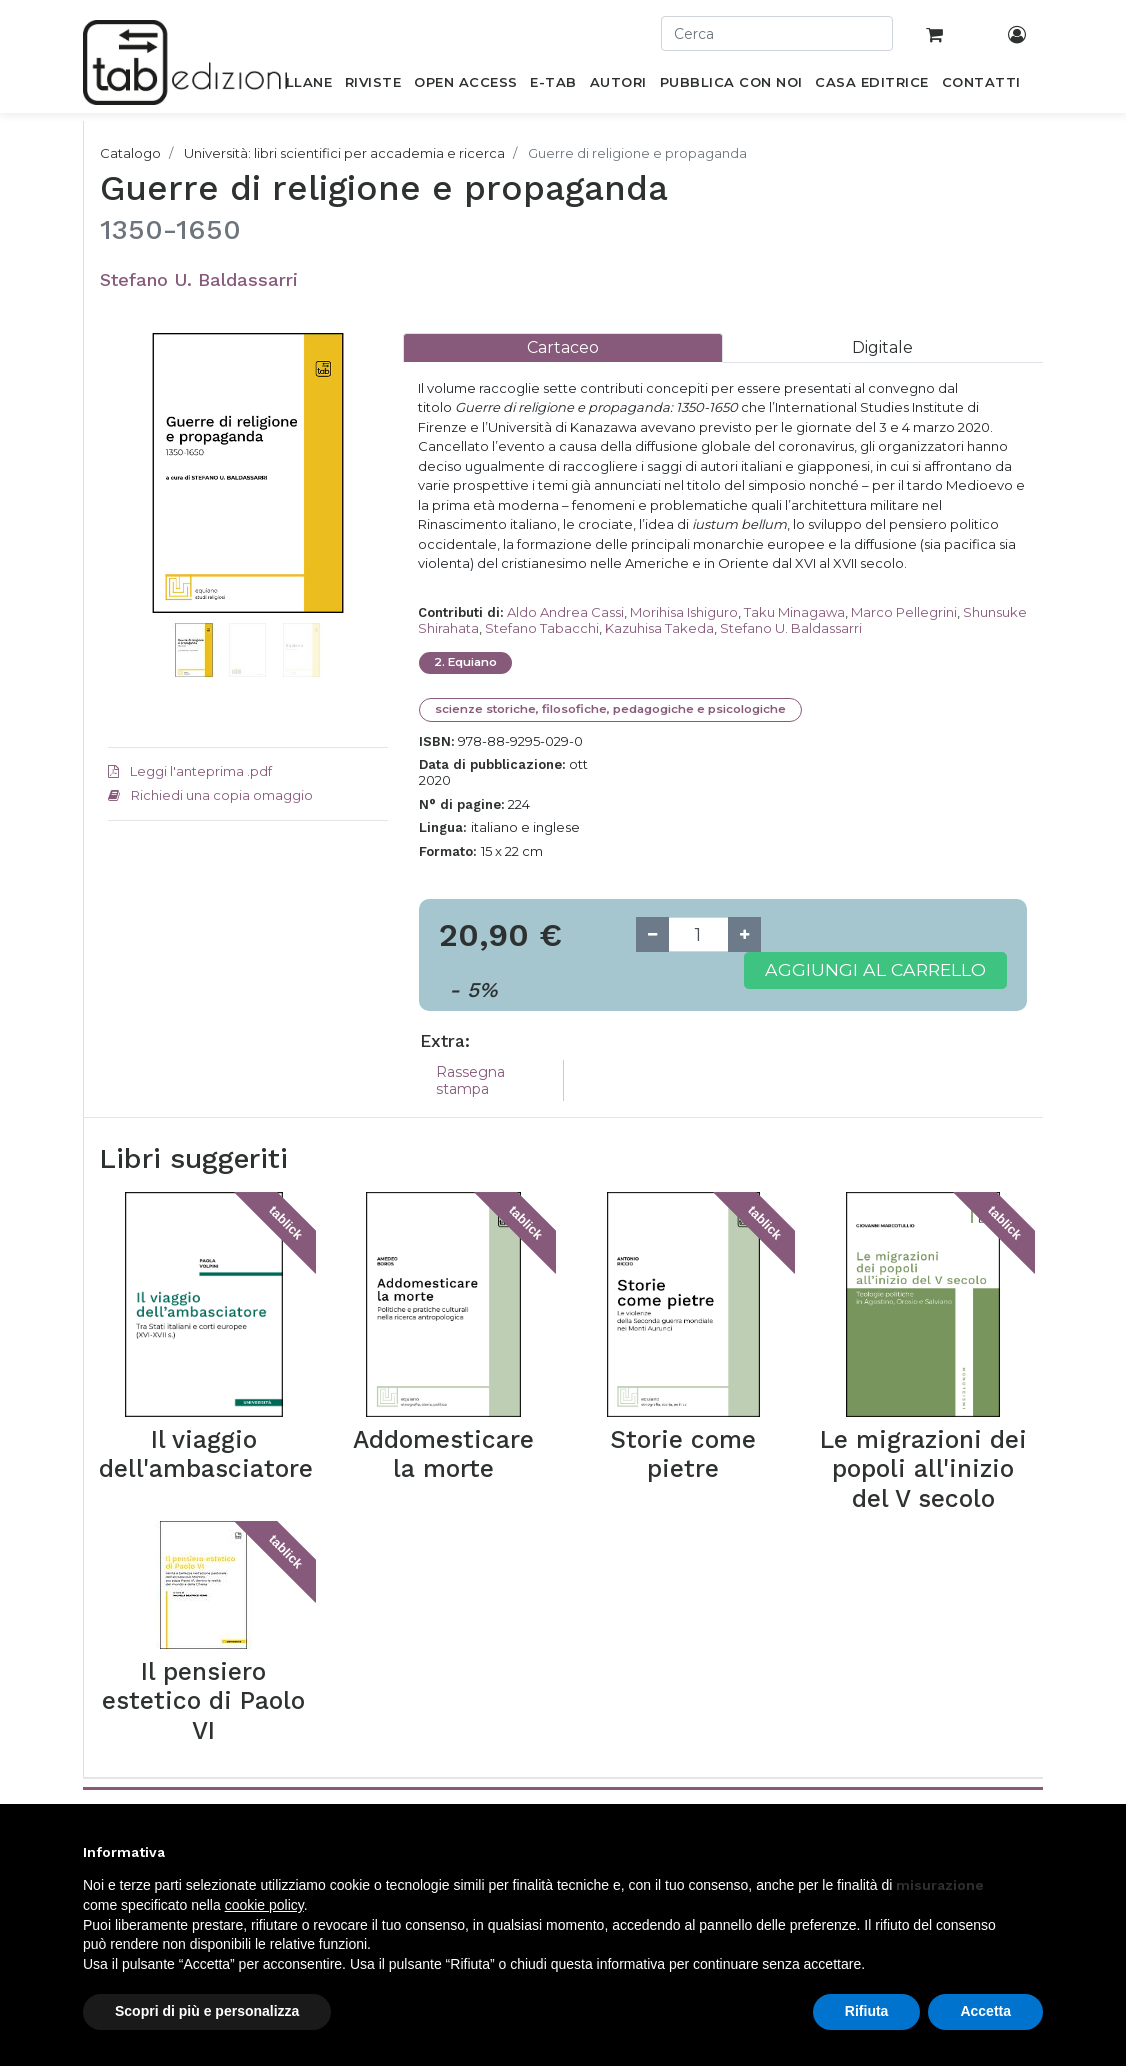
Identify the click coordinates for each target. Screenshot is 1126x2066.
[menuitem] (297, 86)
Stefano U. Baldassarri (199, 279)
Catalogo (130, 153)
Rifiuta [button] (867, 2011)
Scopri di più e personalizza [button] (207, 2011)
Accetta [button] (985, 2011)
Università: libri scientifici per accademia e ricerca (344, 153)
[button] (129, 533)
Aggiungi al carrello (875, 969)
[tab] (563, 347)
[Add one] (744, 934)
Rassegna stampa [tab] (470, 1080)
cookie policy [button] (264, 1905)
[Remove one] (652, 934)
